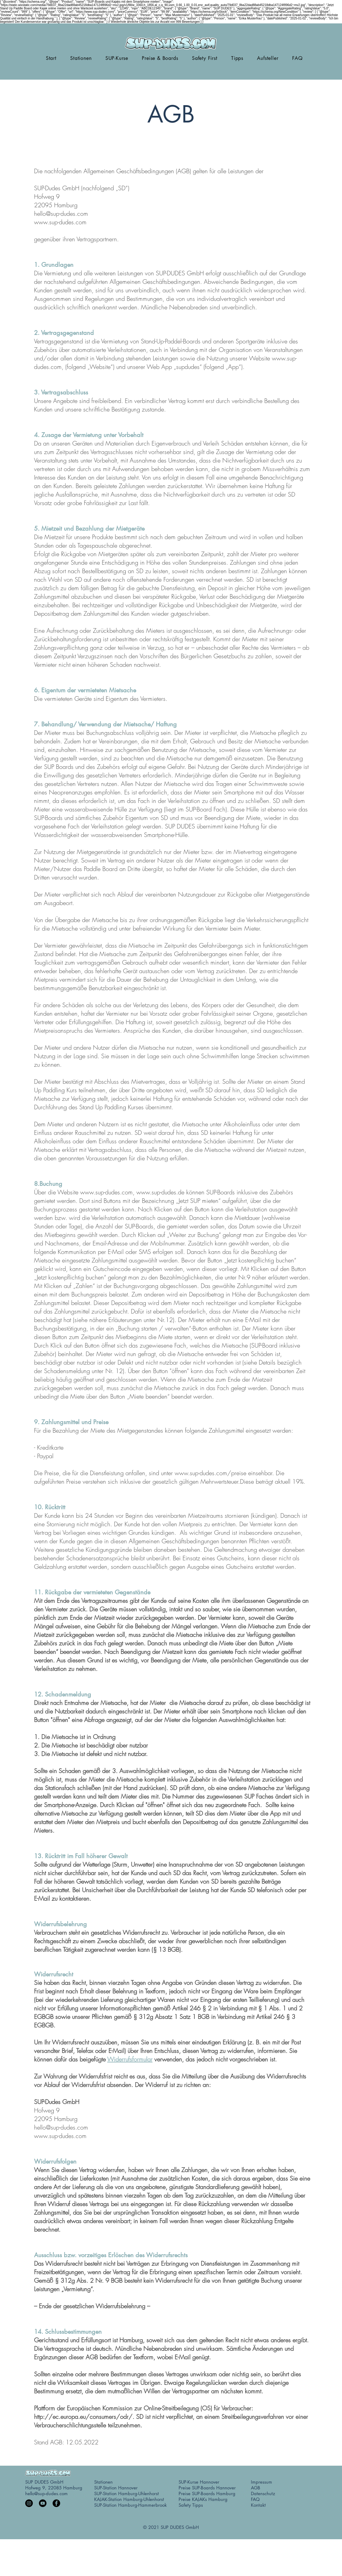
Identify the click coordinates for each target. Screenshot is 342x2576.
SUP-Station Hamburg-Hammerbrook (130, 2505)
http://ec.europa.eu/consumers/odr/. (84, 2416)
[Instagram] (29, 2503)
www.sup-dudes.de (160, 1192)
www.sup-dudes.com (60, 222)
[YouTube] (42, 2503)
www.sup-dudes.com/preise (210, 1473)
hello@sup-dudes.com (61, 213)
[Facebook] (56, 2503)
